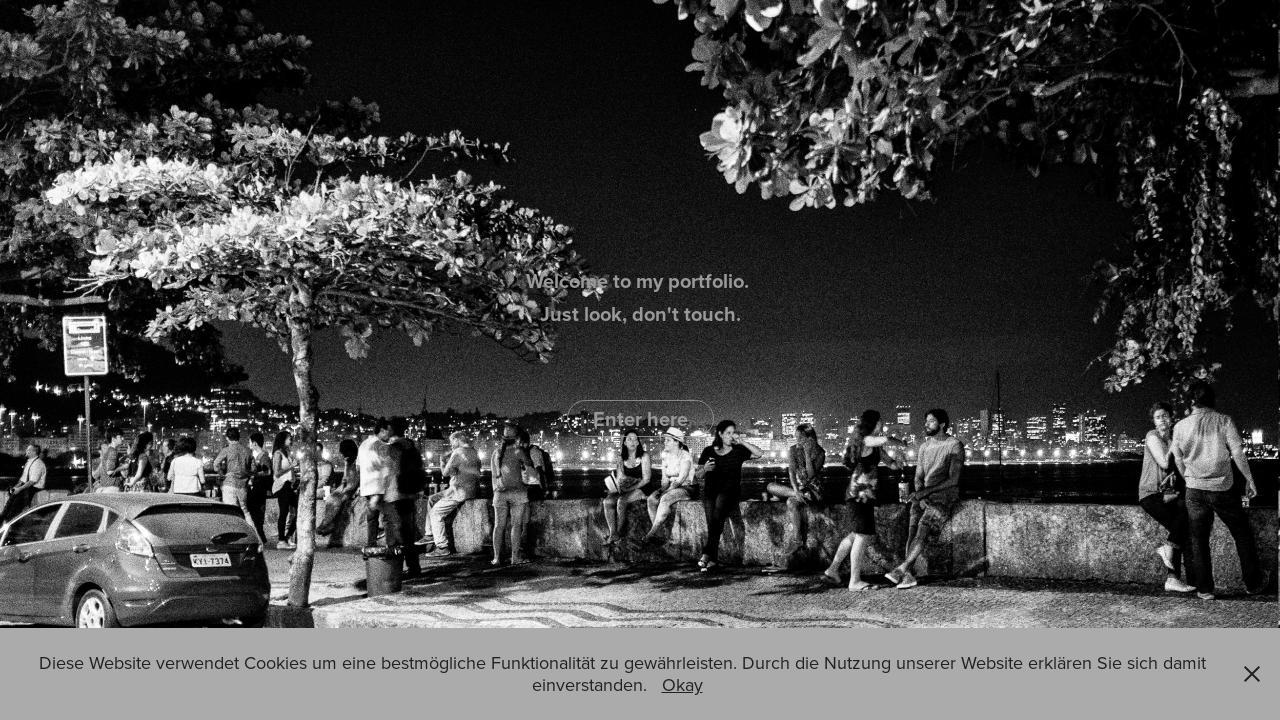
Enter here (640, 418)
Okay (682, 684)
